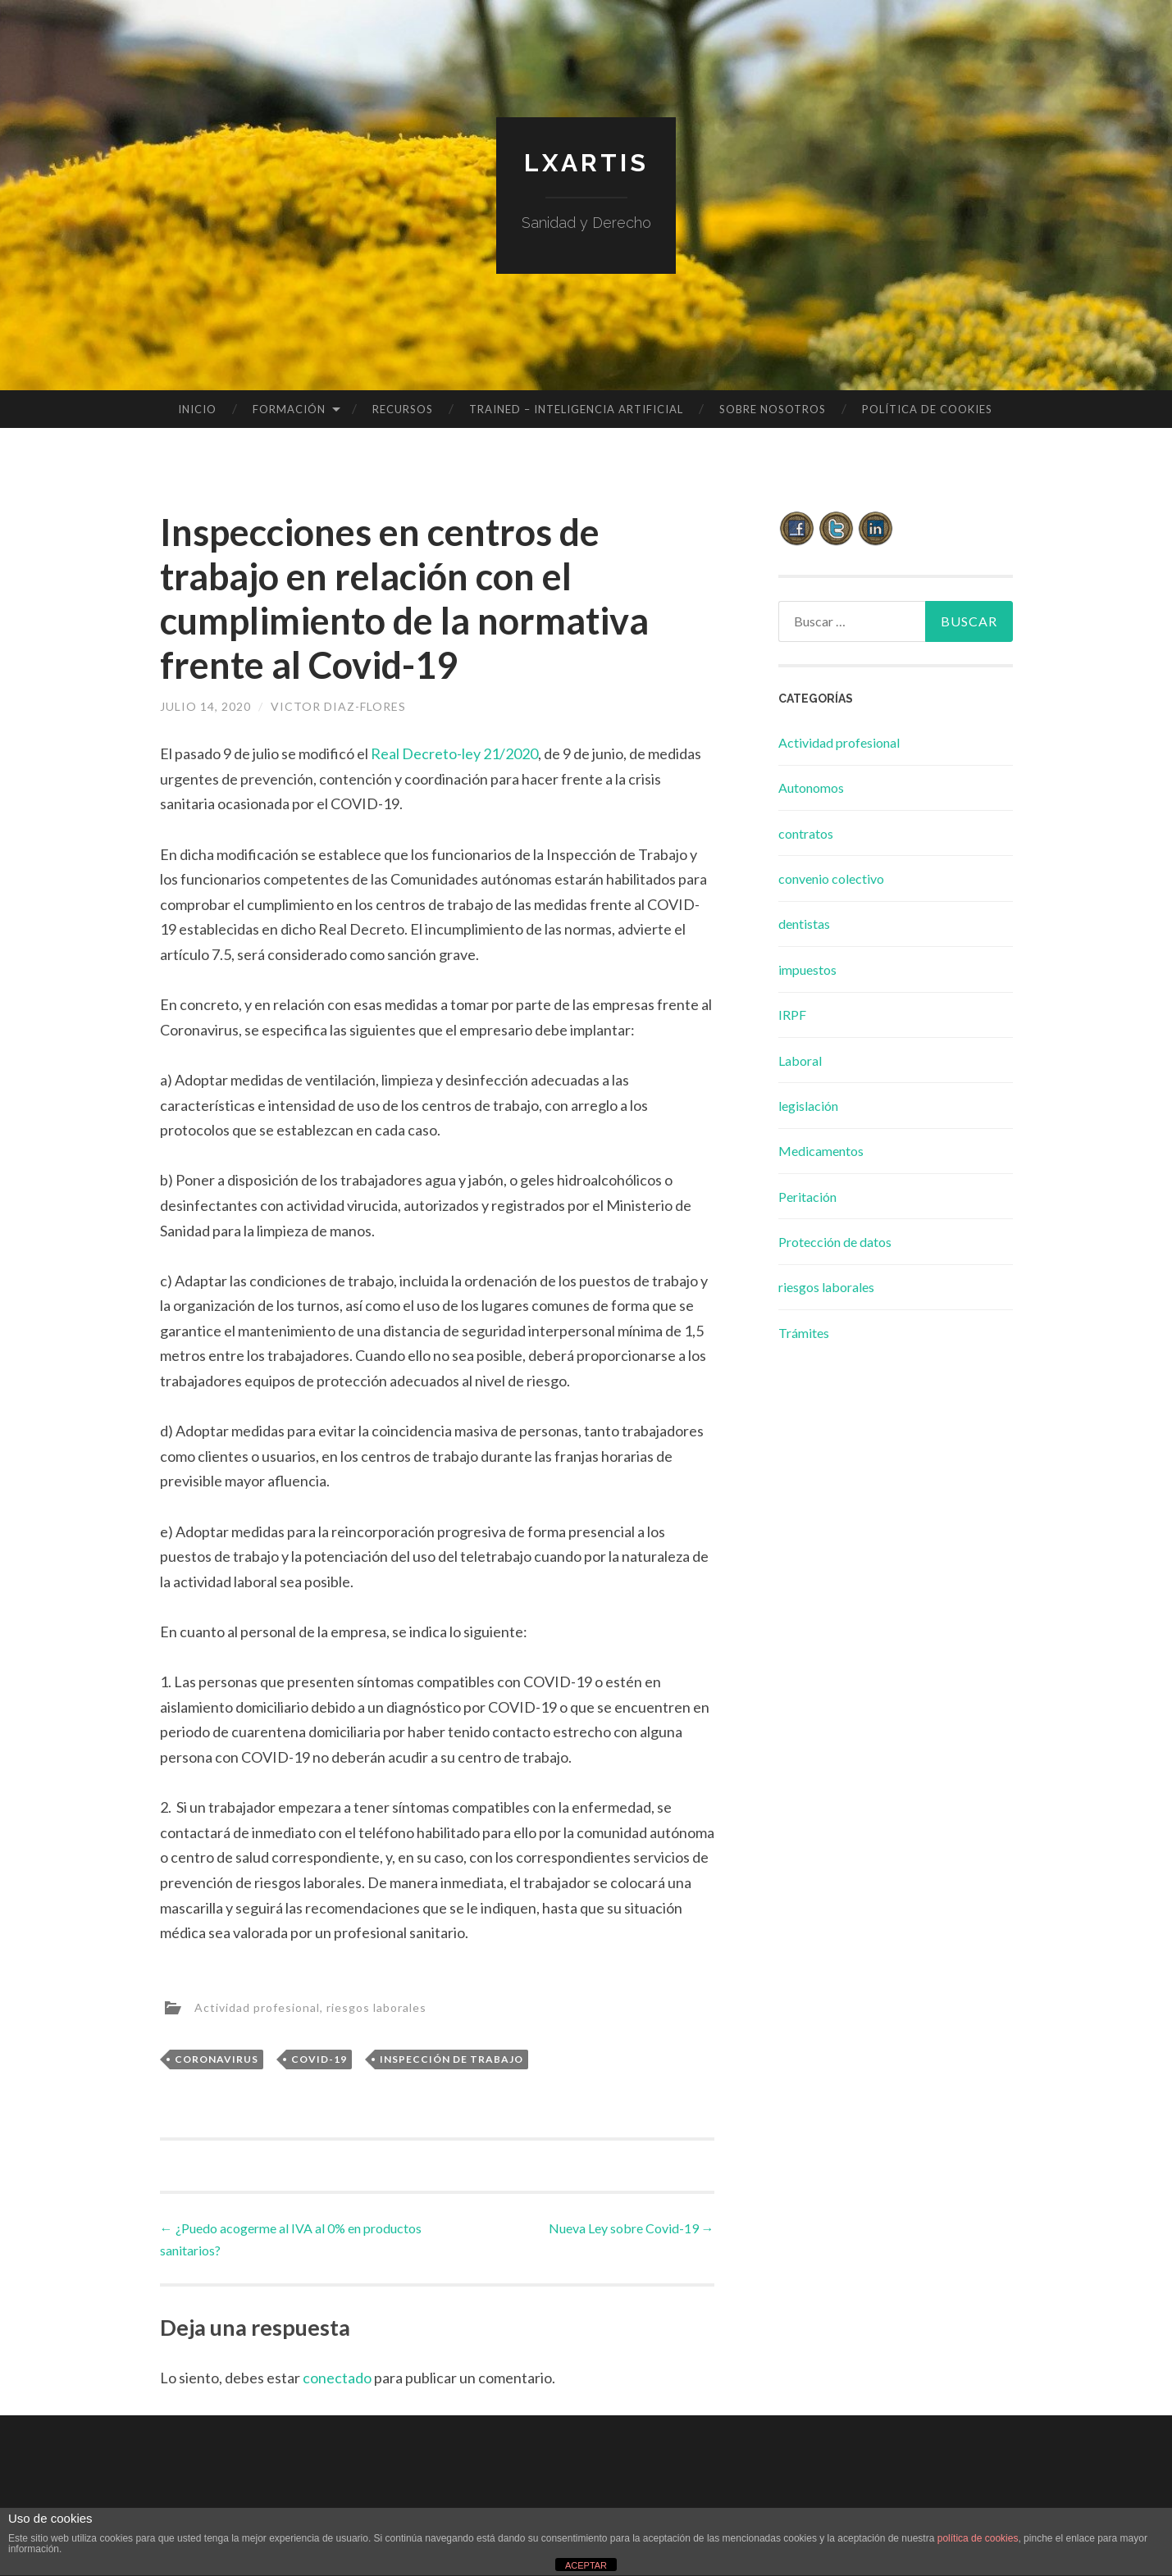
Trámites (803, 1332)
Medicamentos (821, 1150)
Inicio (197, 409)
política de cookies (978, 2538)
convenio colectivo (831, 878)
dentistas (804, 923)
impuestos (807, 969)
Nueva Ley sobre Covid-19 (631, 2228)
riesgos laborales (376, 2007)
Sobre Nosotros (772, 409)
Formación (289, 409)
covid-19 (319, 2059)
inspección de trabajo (451, 2059)
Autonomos (811, 787)
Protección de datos (835, 1241)
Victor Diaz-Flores (338, 706)
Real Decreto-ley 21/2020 (454, 753)
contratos (805, 833)
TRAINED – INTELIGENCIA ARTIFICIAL (576, 409)
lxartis (586, 162)
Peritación (807, 1196)
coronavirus (216, 2059)
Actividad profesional (257, 2007)
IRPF (792, 1014)
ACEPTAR (586, 2565)
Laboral (800, 1060)
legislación (808, 1105)
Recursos (402, 409)
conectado (337, 2378)
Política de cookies (927, 409)
